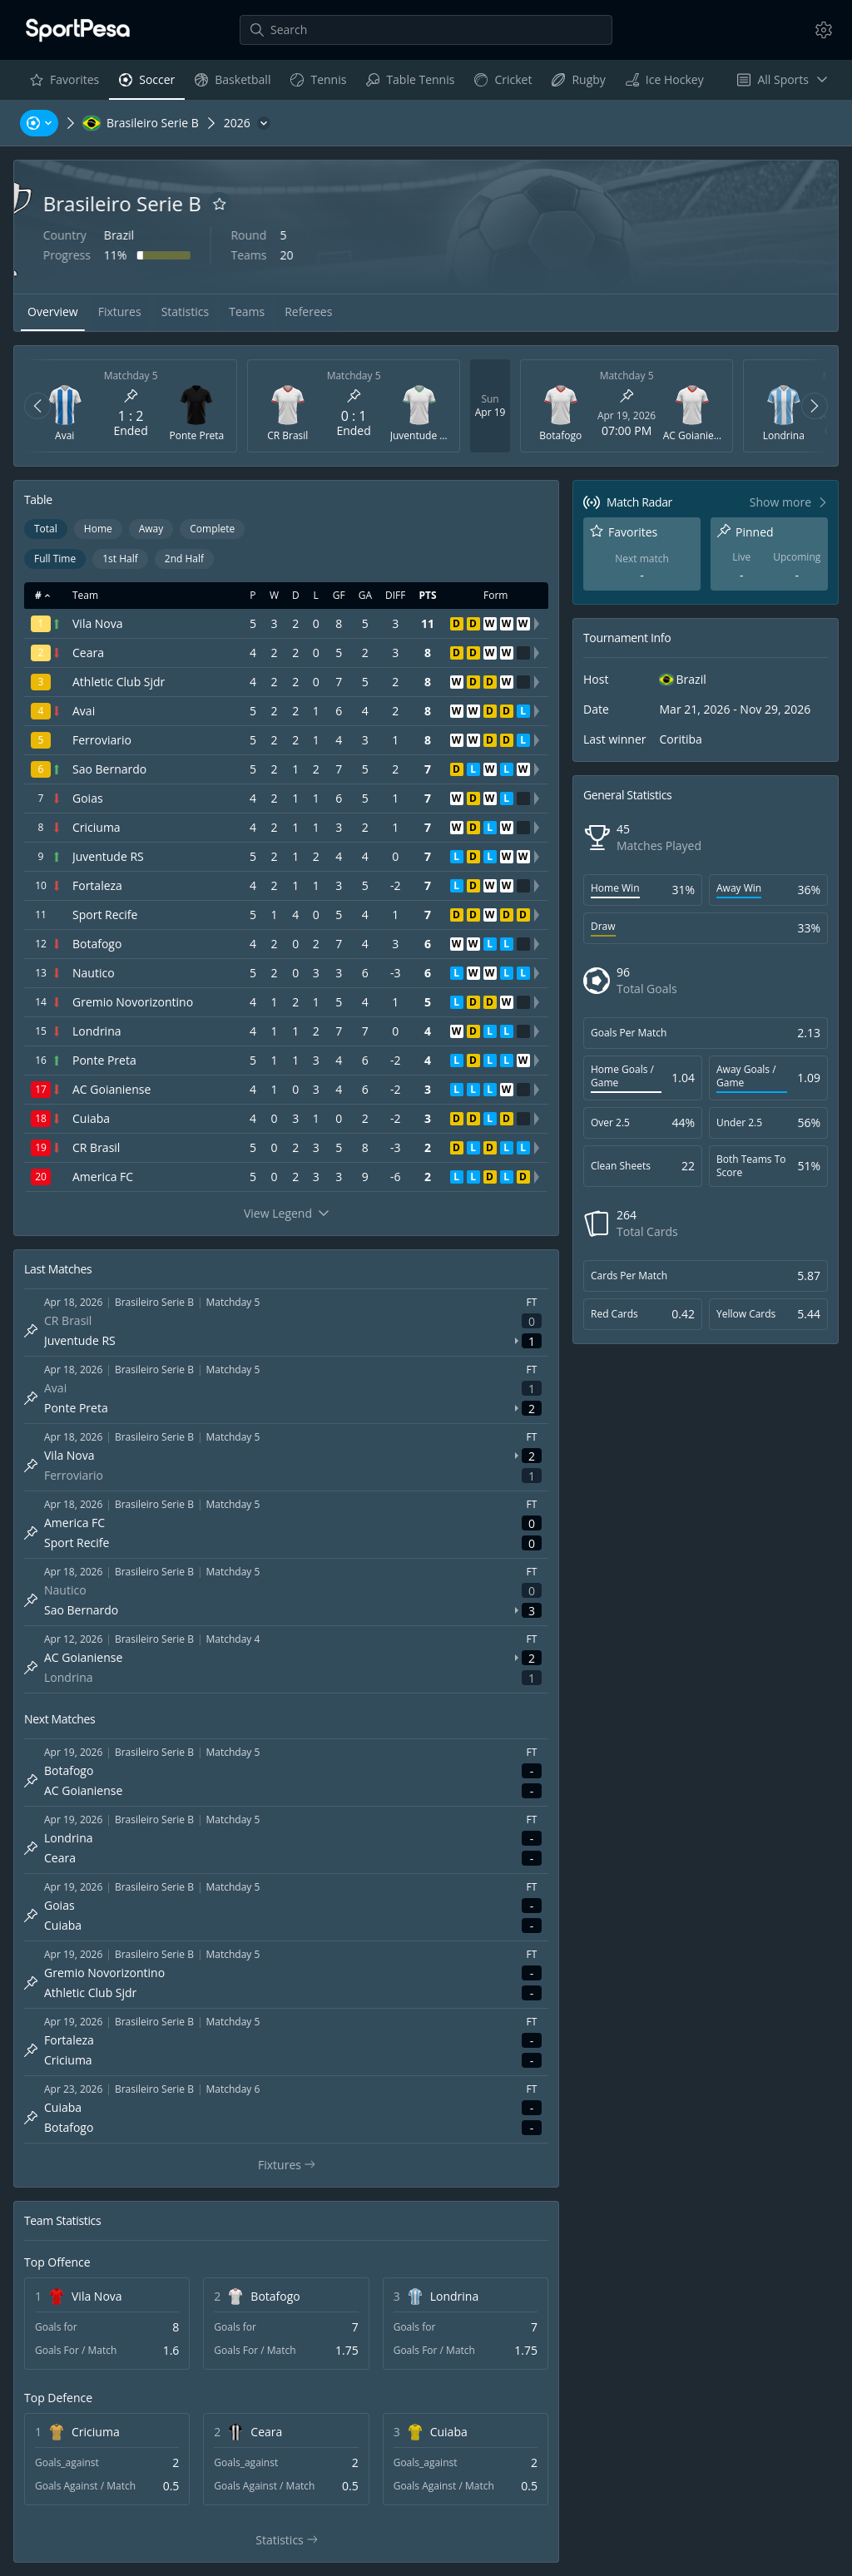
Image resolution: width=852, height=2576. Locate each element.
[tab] (53, 312)
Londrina (454, 2296)
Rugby (578, 84)
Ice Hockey (664, 84)
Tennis (318, 84)
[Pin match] (130, 396)
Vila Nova (97, 2296)
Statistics (294, 2540)
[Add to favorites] (307, 203)
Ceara (266, 2432)
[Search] (426, 30)
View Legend (286, 1213)
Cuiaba (449, 2432)
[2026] (247, 123)
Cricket (502, 84)
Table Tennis (409, 84)
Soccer (146, 84)
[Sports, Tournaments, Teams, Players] (39, 123)
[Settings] (823, 30)
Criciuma (96, 2432)
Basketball (232, 84)
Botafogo (275, 2296)
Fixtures (293, 2165)
